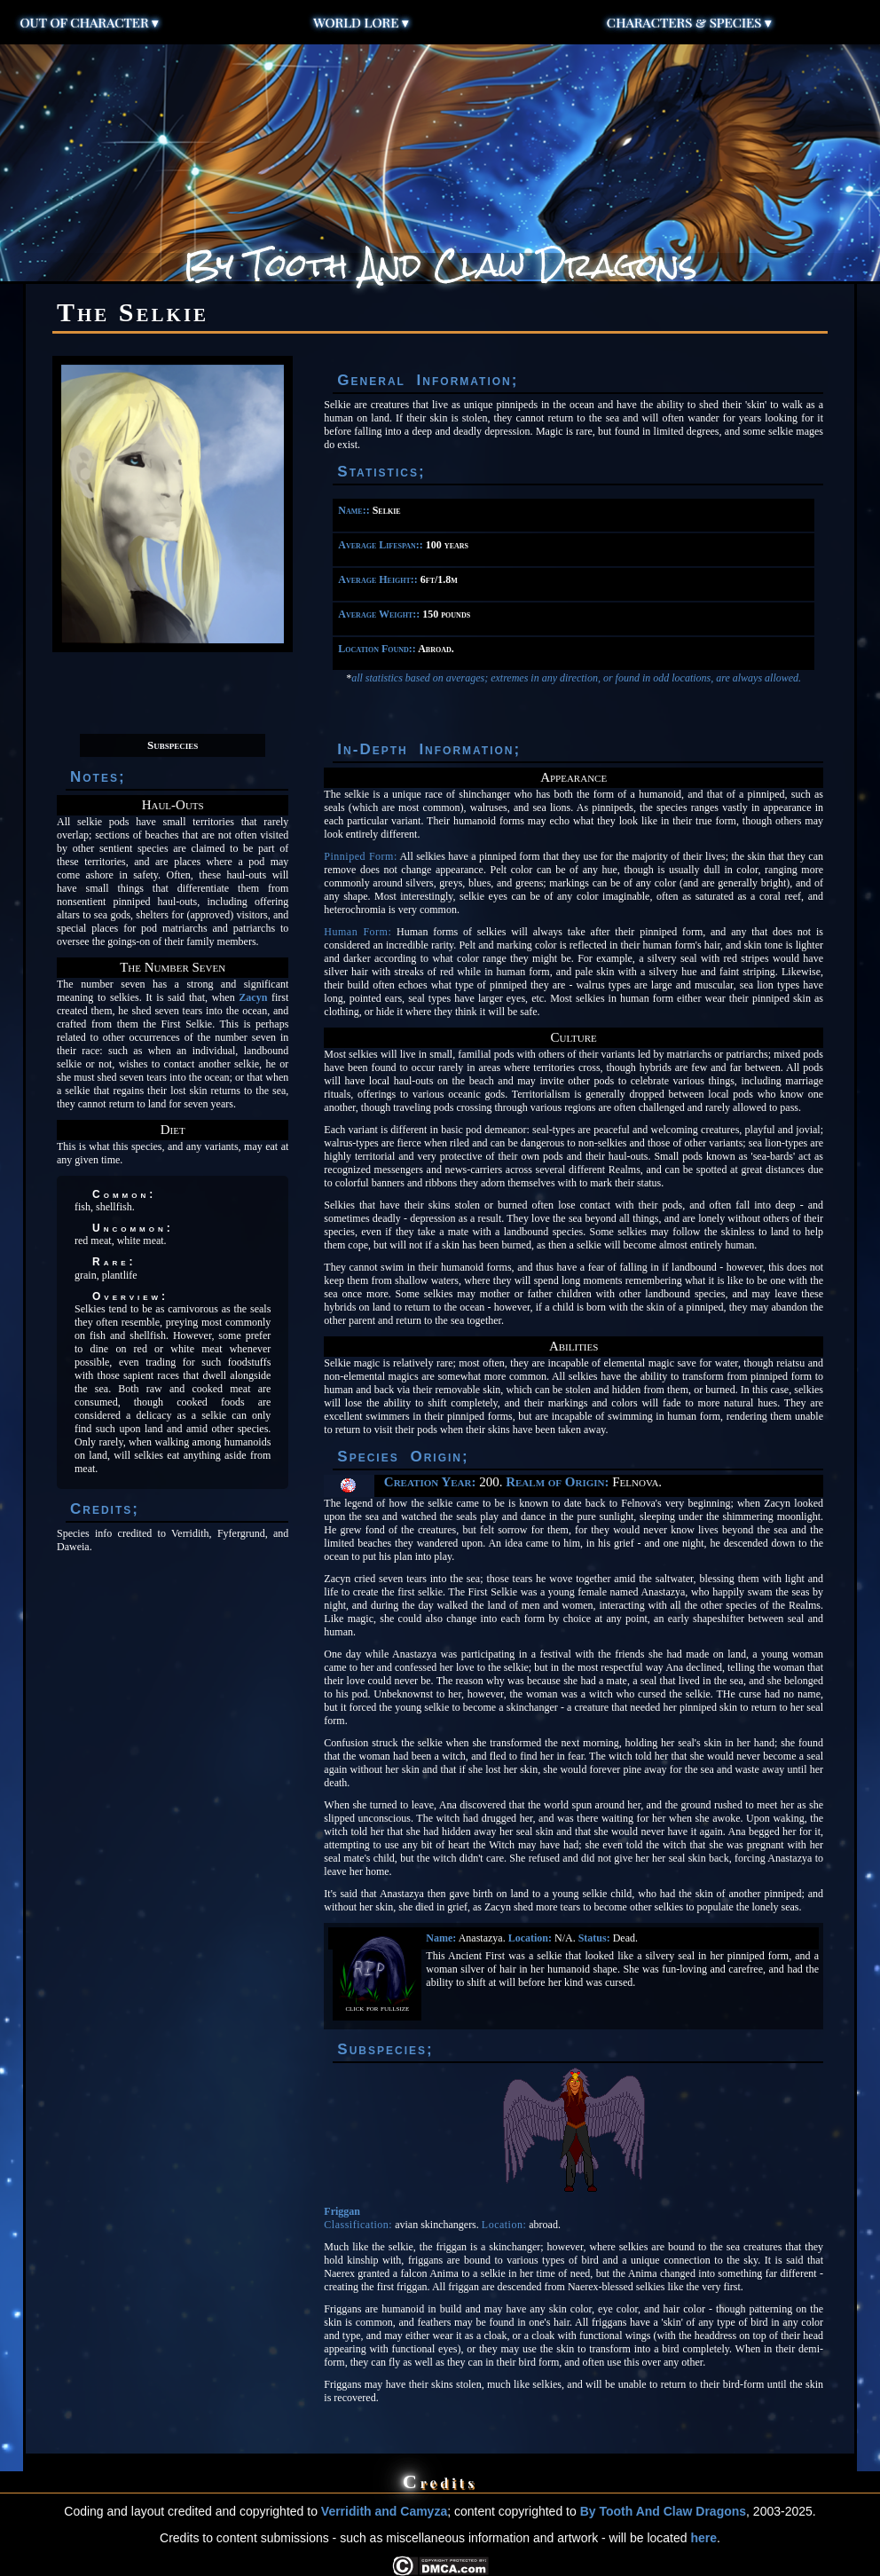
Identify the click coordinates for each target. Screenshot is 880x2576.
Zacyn (253, 997)
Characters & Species (689, 22)
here (703, 2538)
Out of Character (90, 22)
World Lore (361, 22)
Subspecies (172, 745)
